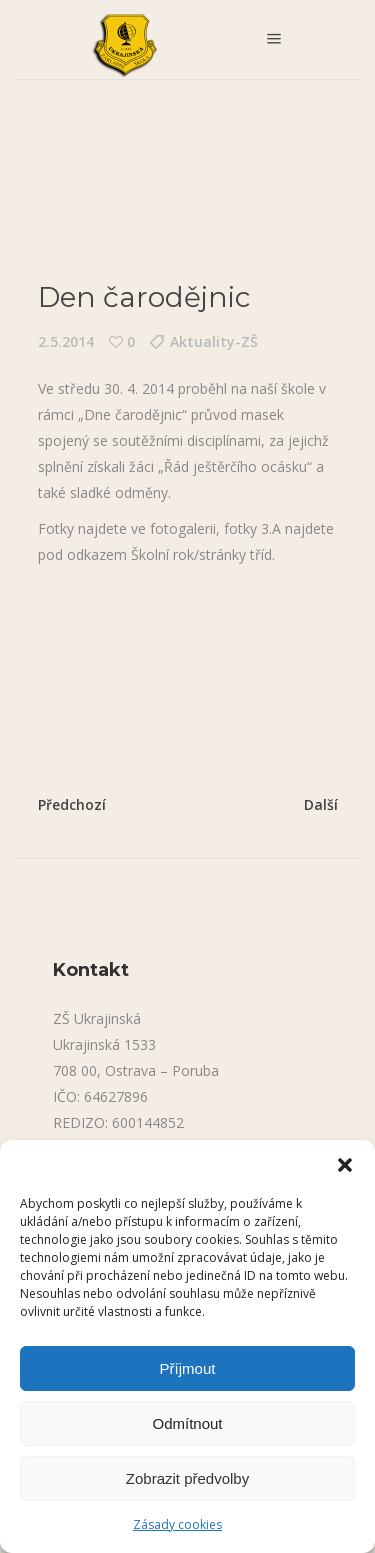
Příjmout (188, 1368)
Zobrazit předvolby (187, 1478)
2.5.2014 (66, 341)
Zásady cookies (177, 1524)
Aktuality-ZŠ (214, 341)
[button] (345, 1165)
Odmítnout (187, 1423)
